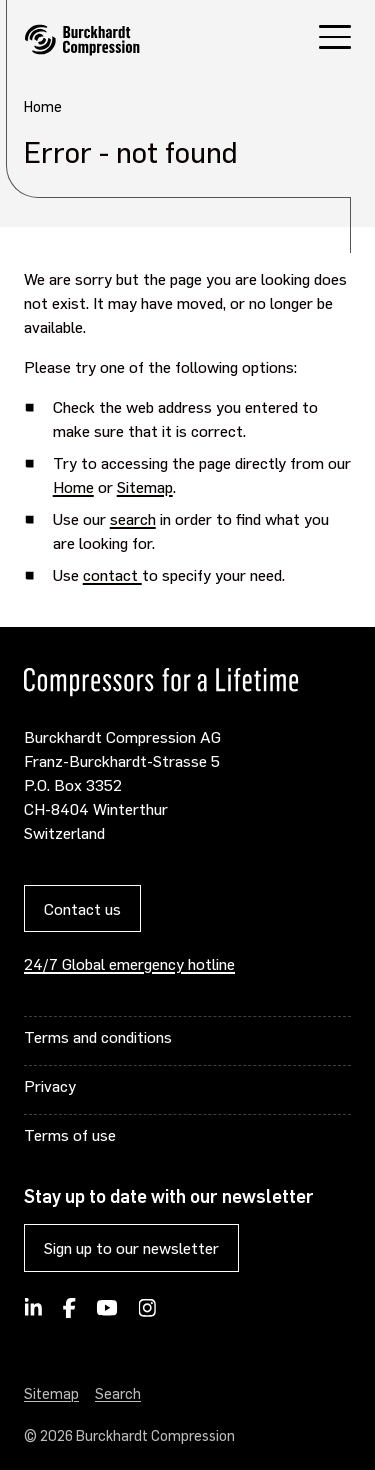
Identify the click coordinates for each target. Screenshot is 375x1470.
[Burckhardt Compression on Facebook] (69, 1314)
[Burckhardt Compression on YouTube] (107, 1314)
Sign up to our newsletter (131, 1247)
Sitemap (145, 486)
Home (73, 486)
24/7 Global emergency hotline (129, 963)
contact (112, 574)
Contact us (82, 908)
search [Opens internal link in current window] (133, 518)
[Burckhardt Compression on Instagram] (147, 1314)
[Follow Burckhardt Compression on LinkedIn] (33, 1314)
